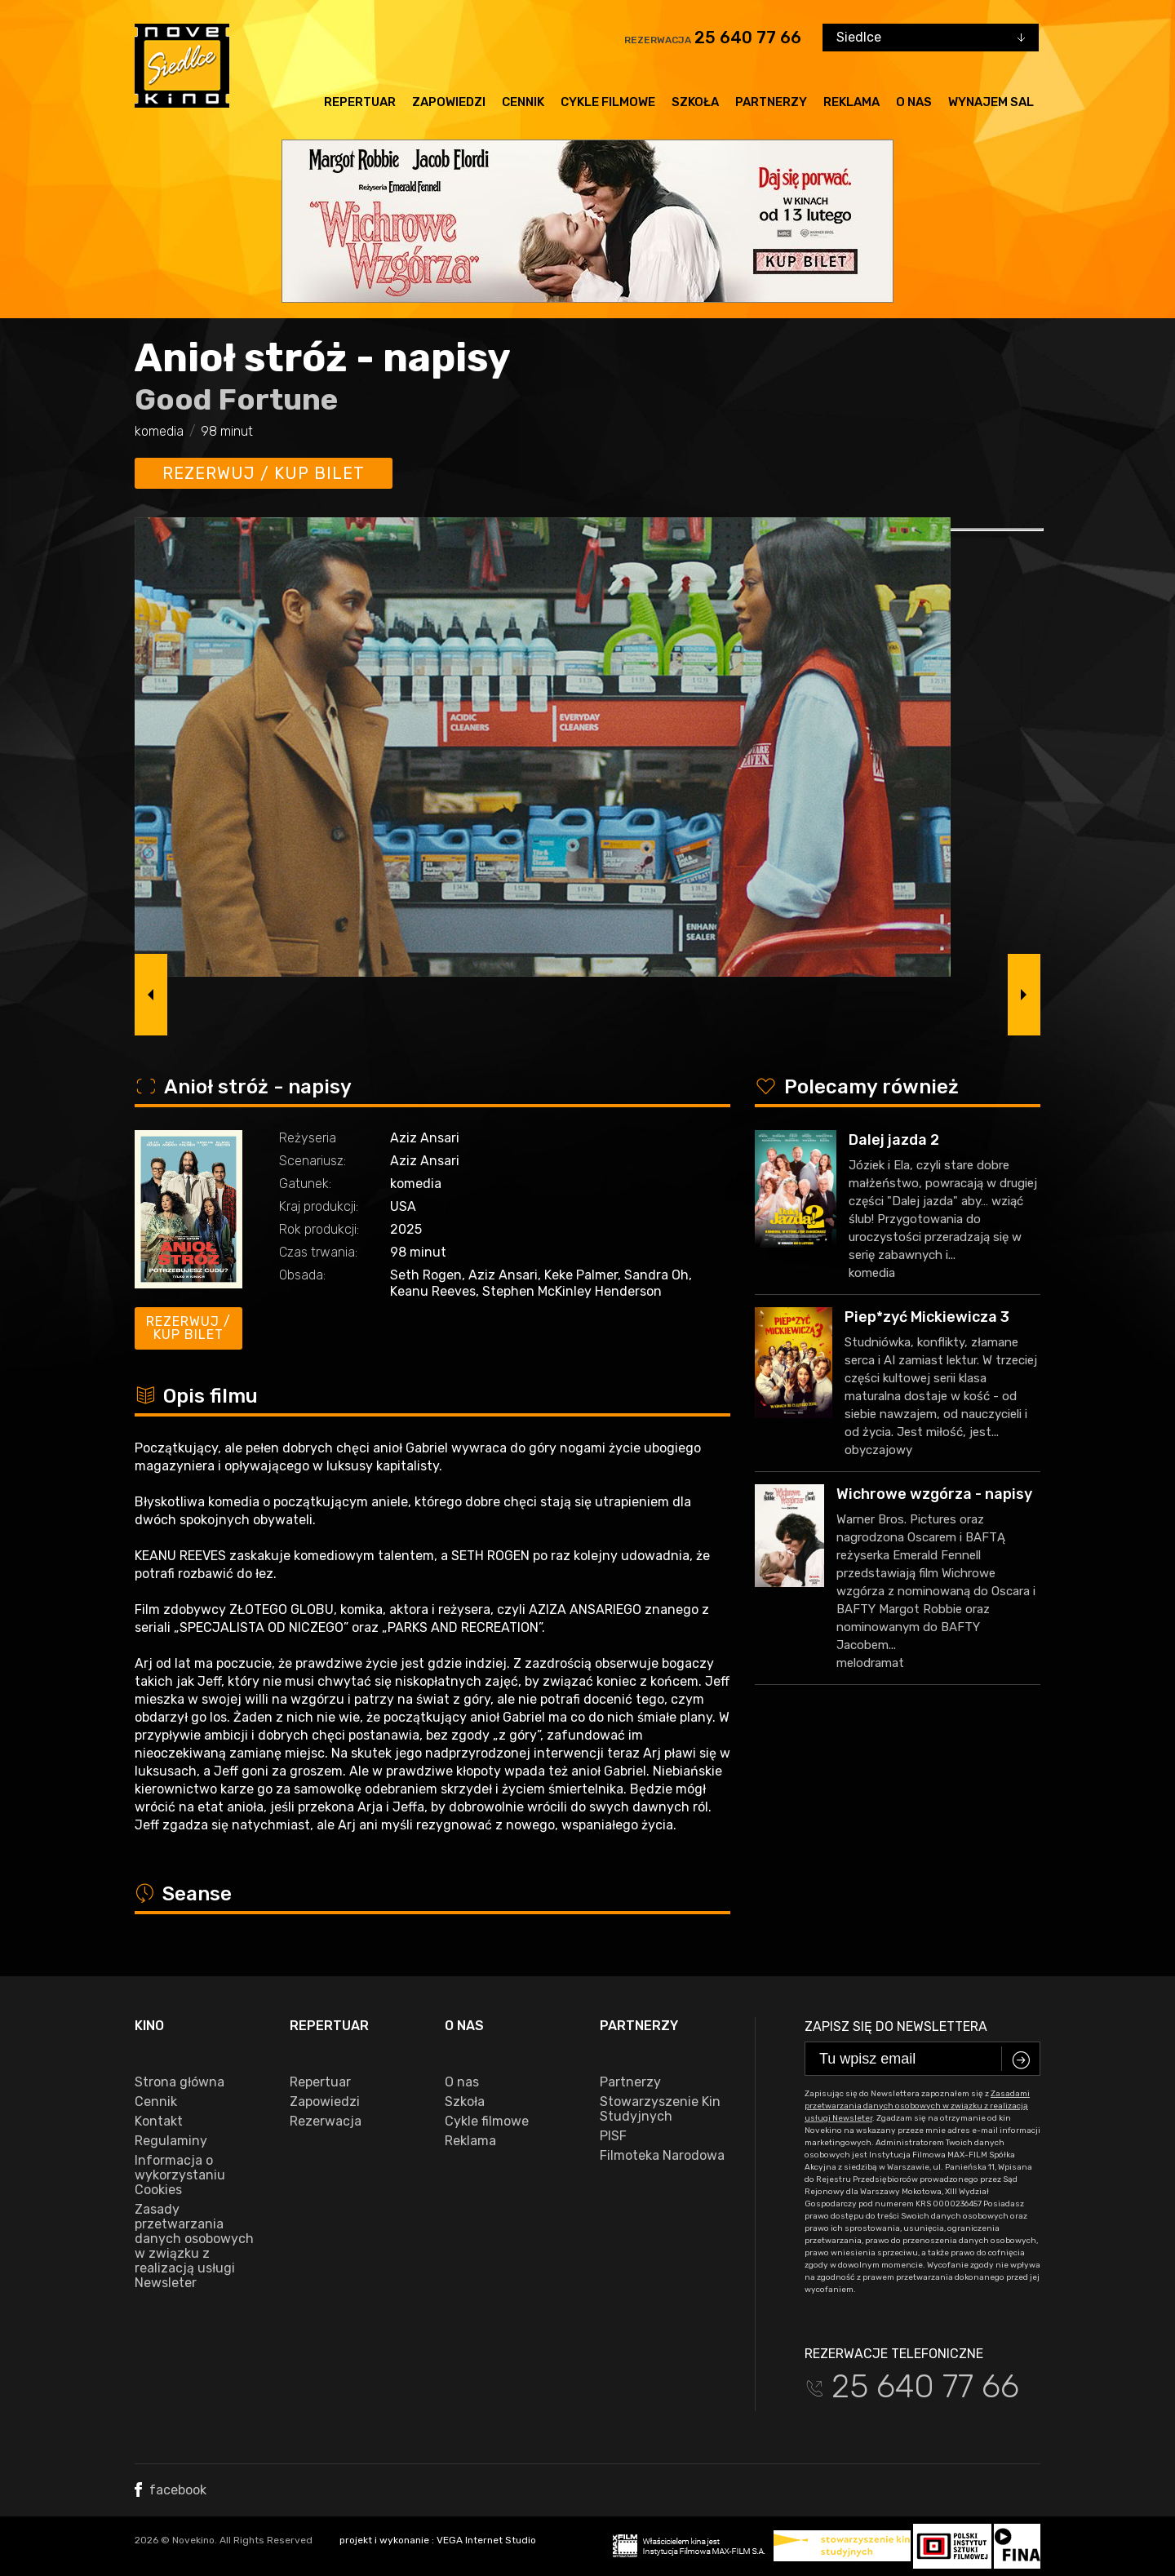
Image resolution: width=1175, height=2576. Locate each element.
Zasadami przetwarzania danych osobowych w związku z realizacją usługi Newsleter (917, 2106)
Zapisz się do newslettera (896, 2026)
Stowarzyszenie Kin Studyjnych (660, 2109)
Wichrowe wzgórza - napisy (934, 1494)
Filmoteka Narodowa (662, 2155)
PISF (613, 2136)
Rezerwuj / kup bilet (263, 473)
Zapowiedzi (449, 102)
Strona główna (179, 2082)
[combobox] (930, 37)
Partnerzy (771, 102)
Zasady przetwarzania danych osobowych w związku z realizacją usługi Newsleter (194, 2246)
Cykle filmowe (608, 102)
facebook (170, 2490)
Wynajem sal (991, 102)
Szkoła (695, 102)
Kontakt (159, 2121)
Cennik (523, 102)
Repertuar (360, 102)
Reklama (851, 102)
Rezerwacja (325, 2121)
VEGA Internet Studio (486, 2540)
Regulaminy (171, 2141)
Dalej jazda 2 (894, 1140)
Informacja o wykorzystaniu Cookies (180, 2175)
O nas (914, 102)
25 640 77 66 (747, 37)
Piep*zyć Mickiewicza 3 (927, 1317)
